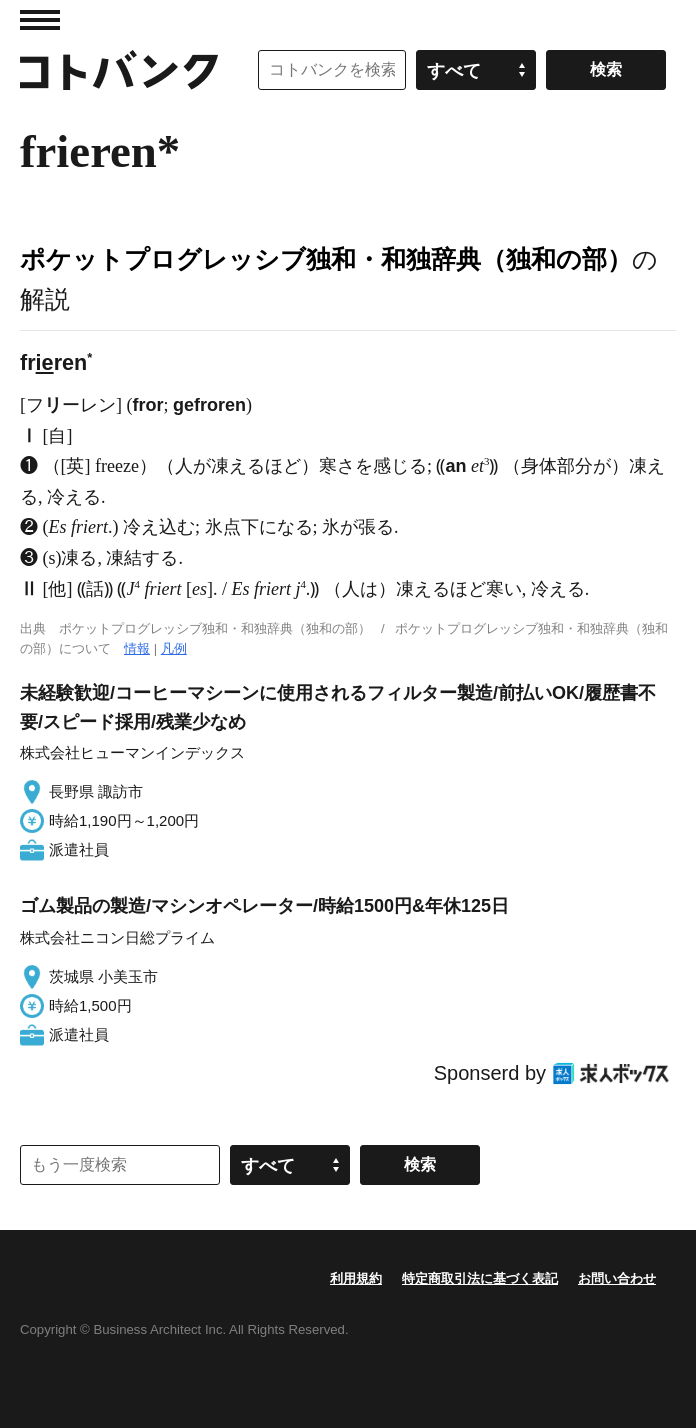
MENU (40, 20)
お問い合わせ (617, 1278)
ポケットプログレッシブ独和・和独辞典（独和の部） (326, 259)
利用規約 (356, 1278)
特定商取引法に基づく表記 (480, 1278)
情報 (137, 648)
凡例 (174, 648)
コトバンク (119, 70)
